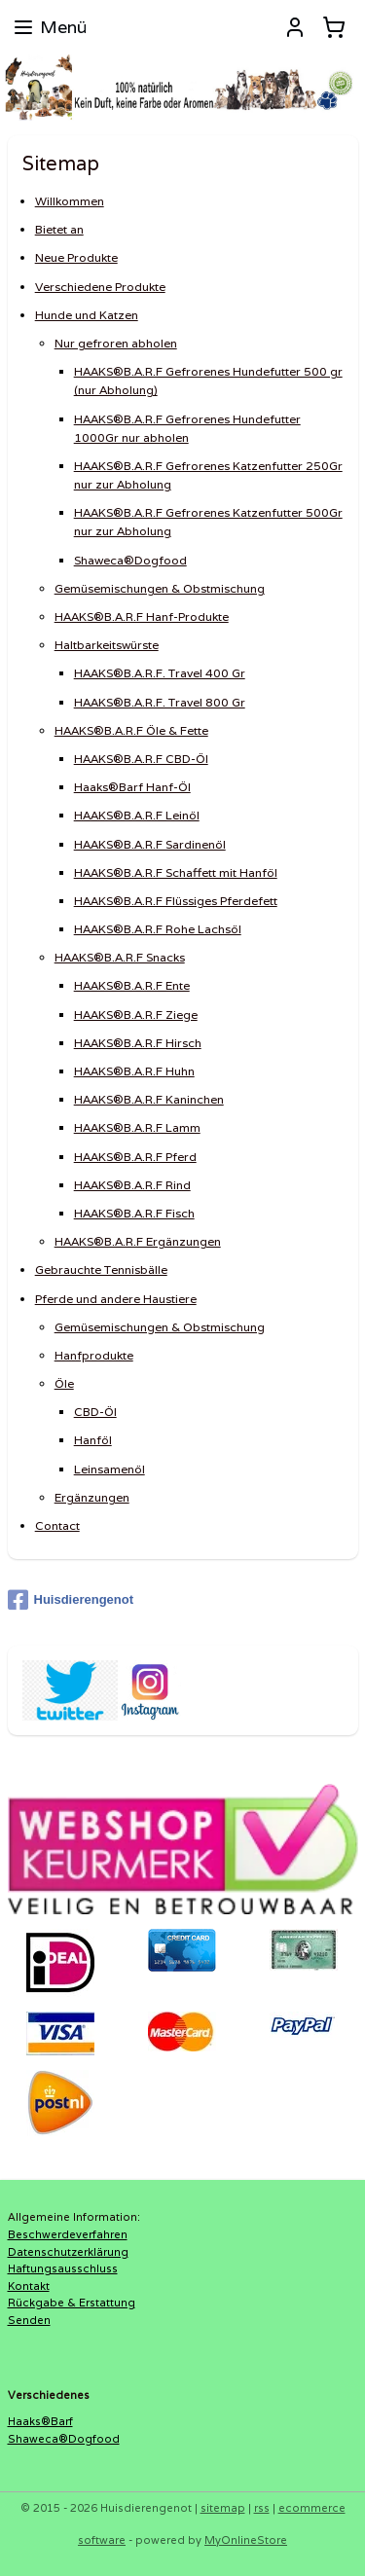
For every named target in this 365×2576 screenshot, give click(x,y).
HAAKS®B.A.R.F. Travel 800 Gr (159, 702)
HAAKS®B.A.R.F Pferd (135, 1156)
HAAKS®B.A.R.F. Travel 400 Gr (159, 674)
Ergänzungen (92, 1497)
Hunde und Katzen (86, 315)
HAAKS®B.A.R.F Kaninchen (149, 1099)
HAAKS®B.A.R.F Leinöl (137, 815)
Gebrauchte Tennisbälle (101, 1269)
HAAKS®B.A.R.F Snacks (120, 957)
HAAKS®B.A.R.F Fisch (134, 1213)
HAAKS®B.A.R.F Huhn (134, 1071)
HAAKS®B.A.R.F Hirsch (137, 1042)
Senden (29, 2320)
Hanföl (93, 1440)
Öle (64, 1383)
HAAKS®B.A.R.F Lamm (137, 1128)
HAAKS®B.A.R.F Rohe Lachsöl (157, 929)
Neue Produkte (76, 258)
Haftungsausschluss (63, 2268)
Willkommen (69, 201)
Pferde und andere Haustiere (116, 1298)
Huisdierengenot (71, 1600)
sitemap (223, 2508)
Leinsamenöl (109, 1469)
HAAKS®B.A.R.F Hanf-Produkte (142, 616)
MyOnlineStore (245, 2540)
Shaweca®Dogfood (130, 560)
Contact (57, 1525)
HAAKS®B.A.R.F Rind (132, 1185)
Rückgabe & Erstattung (71, 2302)
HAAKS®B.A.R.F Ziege (136, 1014)
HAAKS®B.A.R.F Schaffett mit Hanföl (175, 872)
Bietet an (59, 229)
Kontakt (29, 2286)
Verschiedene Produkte (100, 286)
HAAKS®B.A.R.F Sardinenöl (150, 844)
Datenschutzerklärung (68, 2252)
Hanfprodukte (94, 1355)
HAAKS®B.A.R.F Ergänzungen (138, 1241)
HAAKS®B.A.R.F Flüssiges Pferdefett (175, 900)
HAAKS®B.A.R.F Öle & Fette (131, 730)
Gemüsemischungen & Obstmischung (160, 588)
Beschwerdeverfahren (68, 2234)
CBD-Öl (95, 1411)
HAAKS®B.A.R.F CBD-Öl (141, 758)
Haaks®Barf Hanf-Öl (132, 787)
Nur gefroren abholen (116, 343)
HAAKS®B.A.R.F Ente (132, 986)
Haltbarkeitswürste (107, 644)
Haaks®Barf (40, 2421)
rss (262, 2508)
